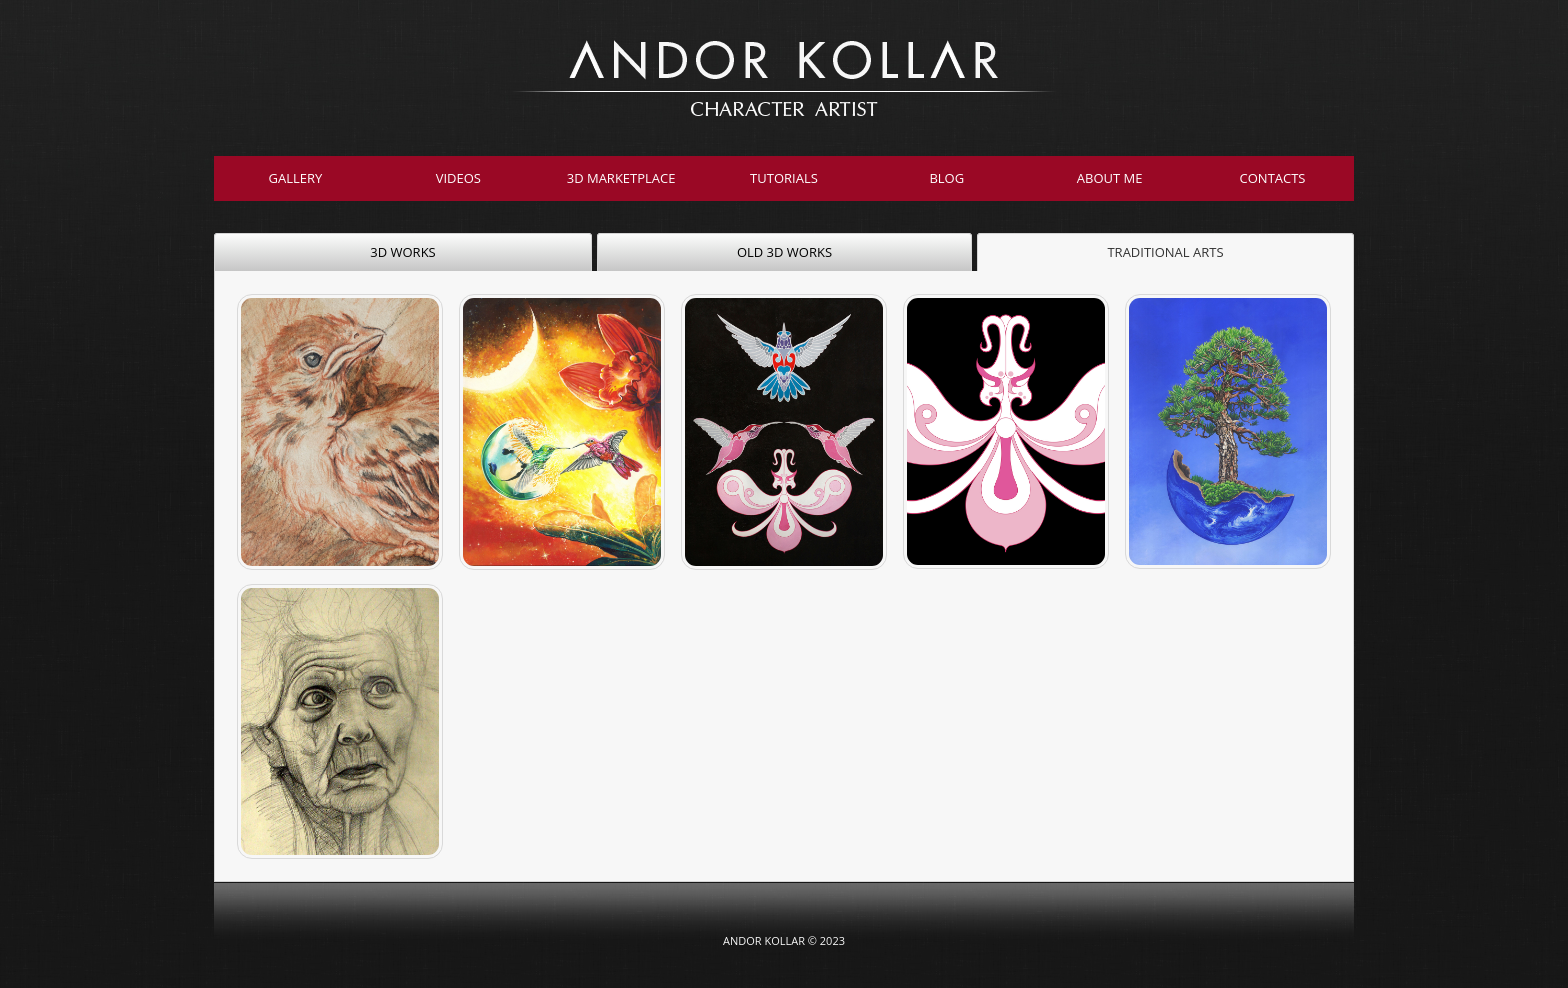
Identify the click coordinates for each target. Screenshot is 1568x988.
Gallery (296, 178)
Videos (458, 178)
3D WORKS (402, 252)
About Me (1110, 178)
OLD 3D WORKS (784, 252)
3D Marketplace (621, 178)
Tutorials (784, 178)
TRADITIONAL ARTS (1165, 252)
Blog (946, 178)
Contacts (1273, 178)
